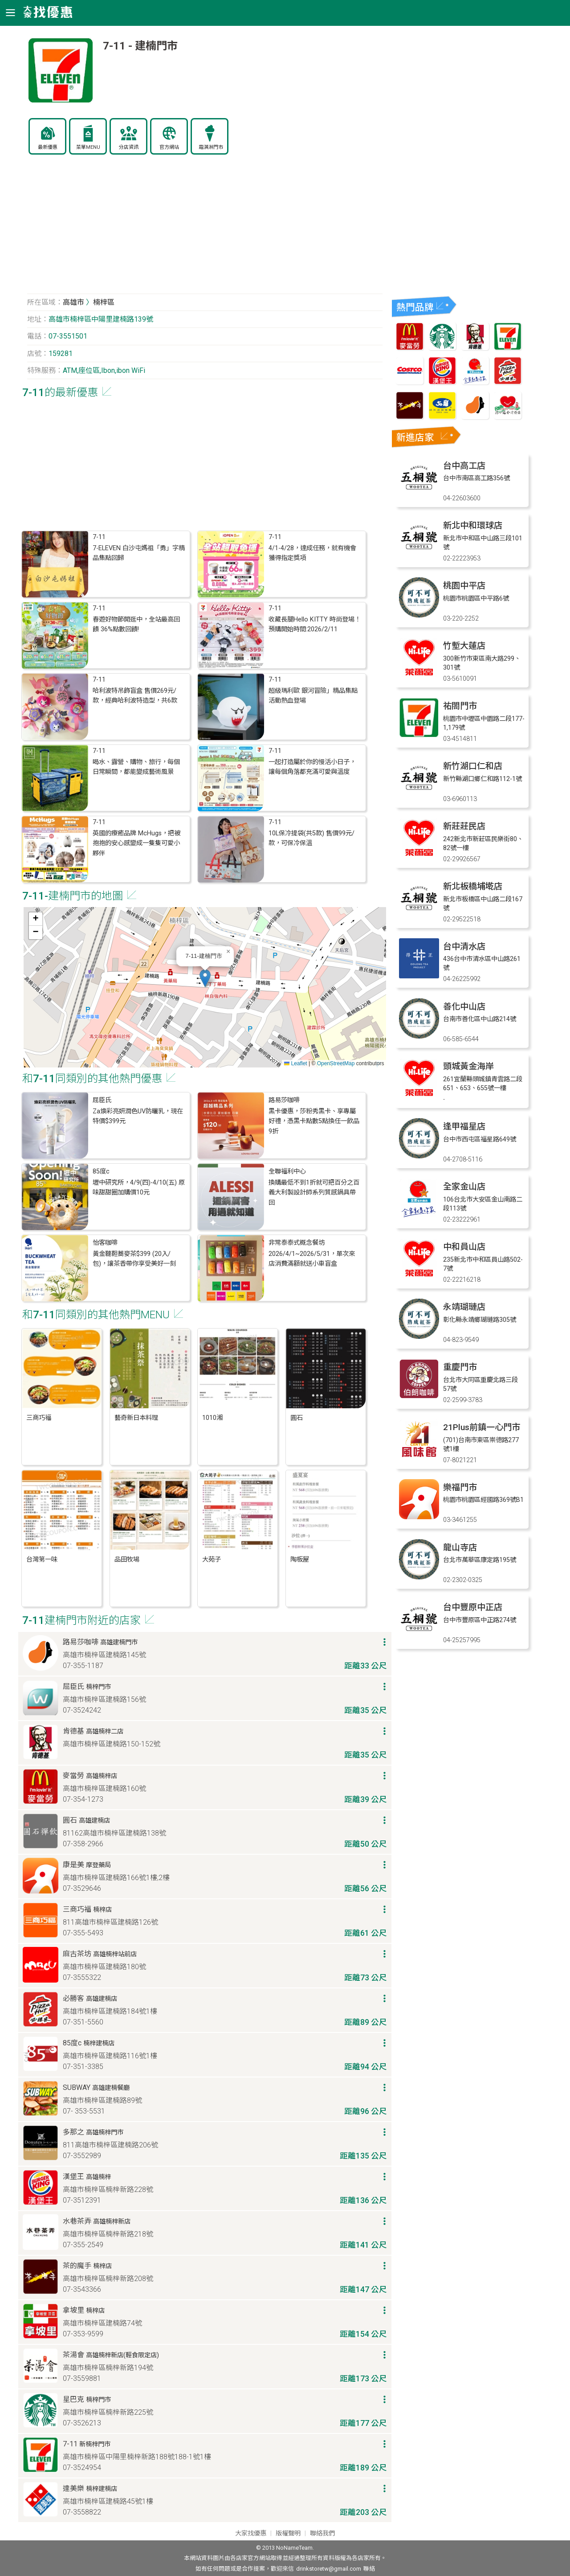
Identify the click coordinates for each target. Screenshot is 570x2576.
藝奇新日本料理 (136, 1418)
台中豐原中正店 (472, 1607)
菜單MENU (88, 147)
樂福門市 (460, 1487)
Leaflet (295, 1063)
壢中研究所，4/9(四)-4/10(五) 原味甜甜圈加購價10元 (139, 1187)
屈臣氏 (102, 1100)
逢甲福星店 (464, 1126)
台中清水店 (464, 946)
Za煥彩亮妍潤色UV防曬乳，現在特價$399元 (138, 1116)
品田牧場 (126, 1559)
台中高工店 (464, 466)
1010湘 (212, 1418)
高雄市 (73, 302)
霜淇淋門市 (211, 147)
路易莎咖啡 (284, 1100)
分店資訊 (128, 147)
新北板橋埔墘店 (472, 886)
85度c (101, 1171)
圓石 (296, 1418)
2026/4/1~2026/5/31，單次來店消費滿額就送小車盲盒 (312, 1259)
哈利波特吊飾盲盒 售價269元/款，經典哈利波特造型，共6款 (135, 695)
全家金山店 (464, 1187)
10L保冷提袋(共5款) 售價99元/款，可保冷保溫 (311, 838)
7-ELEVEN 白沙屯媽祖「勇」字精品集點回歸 (139, 553)
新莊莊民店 (464, 826)
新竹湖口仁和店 (472, 766)
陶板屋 (299, 1559)
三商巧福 (38, 1418)
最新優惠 (47, 147)
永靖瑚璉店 (464, 1307)
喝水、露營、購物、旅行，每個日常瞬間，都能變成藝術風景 (136, 767)
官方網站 (169, 147)
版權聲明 (288, 2533)
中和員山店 (464, 1247)
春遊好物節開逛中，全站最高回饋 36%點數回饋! (136, 624)
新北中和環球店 (472, 525)
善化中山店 (464, 1007)
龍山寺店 (460, 1547)
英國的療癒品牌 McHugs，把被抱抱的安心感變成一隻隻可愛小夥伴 (136, 843)
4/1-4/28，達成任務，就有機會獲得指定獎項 (312, 553)
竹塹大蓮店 (464, 646)
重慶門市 (460, 1367)
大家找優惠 (250, 2533)
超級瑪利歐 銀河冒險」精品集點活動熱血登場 (313, 695)
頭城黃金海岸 (468, 1066)
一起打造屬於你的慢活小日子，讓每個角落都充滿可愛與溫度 (312, 767)
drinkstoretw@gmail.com (328, 2568)
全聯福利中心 (287, 1171)
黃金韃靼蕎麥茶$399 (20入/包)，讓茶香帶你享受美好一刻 (134, 1259)
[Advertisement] (205, 229)
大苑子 (211, 1559)
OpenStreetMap (336, 1063)
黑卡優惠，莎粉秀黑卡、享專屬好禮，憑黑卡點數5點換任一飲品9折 (314, 1121)
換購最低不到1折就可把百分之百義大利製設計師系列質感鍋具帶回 (314, 1192)
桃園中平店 (464, 586)
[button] (205, 978)
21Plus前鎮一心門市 (481, 1427)
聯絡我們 (322, 2533)
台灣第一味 (41, 1559)
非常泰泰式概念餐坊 (297, 1243)
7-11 (99, 537)
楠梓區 (103, 302)
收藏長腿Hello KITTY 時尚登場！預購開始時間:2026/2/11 (315, 624)
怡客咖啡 (105, 1243)
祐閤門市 (460, 706)
